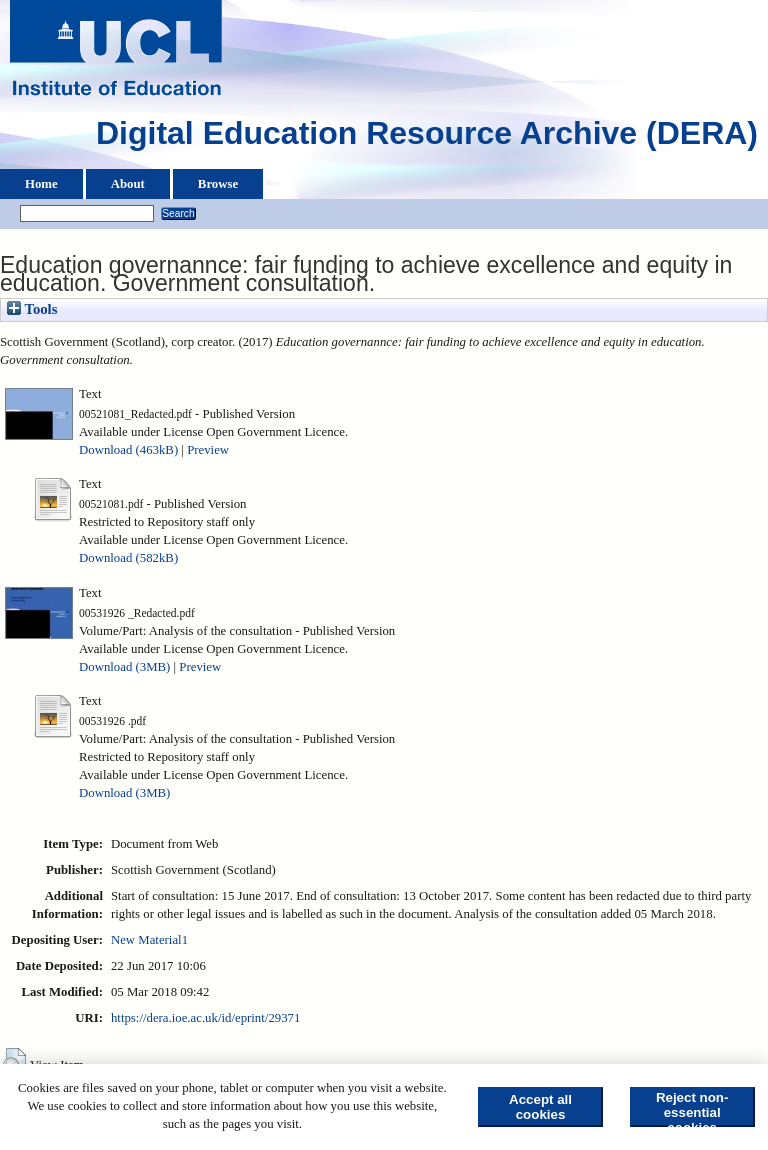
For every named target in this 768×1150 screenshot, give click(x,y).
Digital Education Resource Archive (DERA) (427, 138)
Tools (32, 309)
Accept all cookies (540, 1107)
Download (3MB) (124, 667)
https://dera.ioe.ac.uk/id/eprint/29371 (205, 1018)
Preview (208, 450)
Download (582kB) (128, 558)
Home (41, 184)
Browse (218, 184)
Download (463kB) (128, 450)
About (128, 184)
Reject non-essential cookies (692, 1108)
